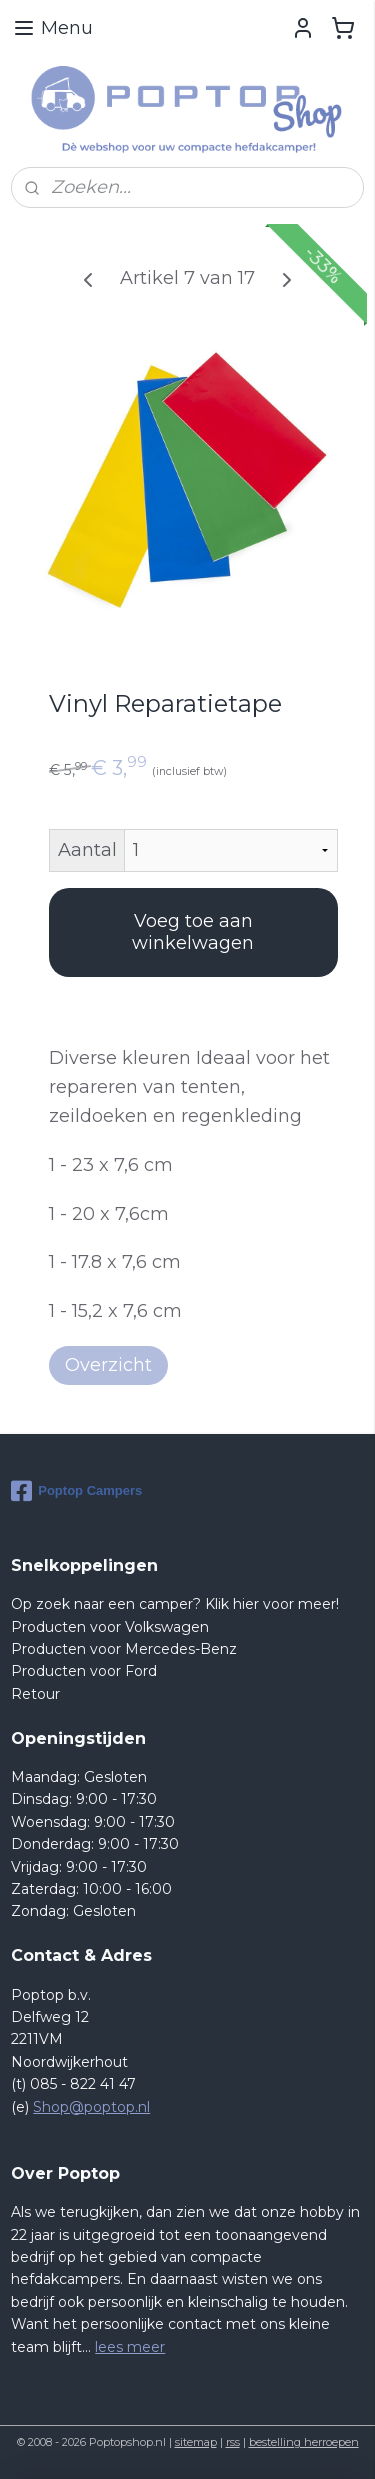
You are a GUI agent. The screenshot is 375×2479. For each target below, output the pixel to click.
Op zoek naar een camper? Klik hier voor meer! (175, 1604)
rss (233, 2442)
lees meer (130, 2347)
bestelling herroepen (304, 2442)
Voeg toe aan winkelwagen (193, 932)
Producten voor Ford (84, 1671)
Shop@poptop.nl (91, 2107)
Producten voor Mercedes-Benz (124, 1649)
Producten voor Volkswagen (110, 1627)
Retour (35, 1694)
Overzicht (108, 1364)
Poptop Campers (76, 1491)
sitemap (196, 2442)
